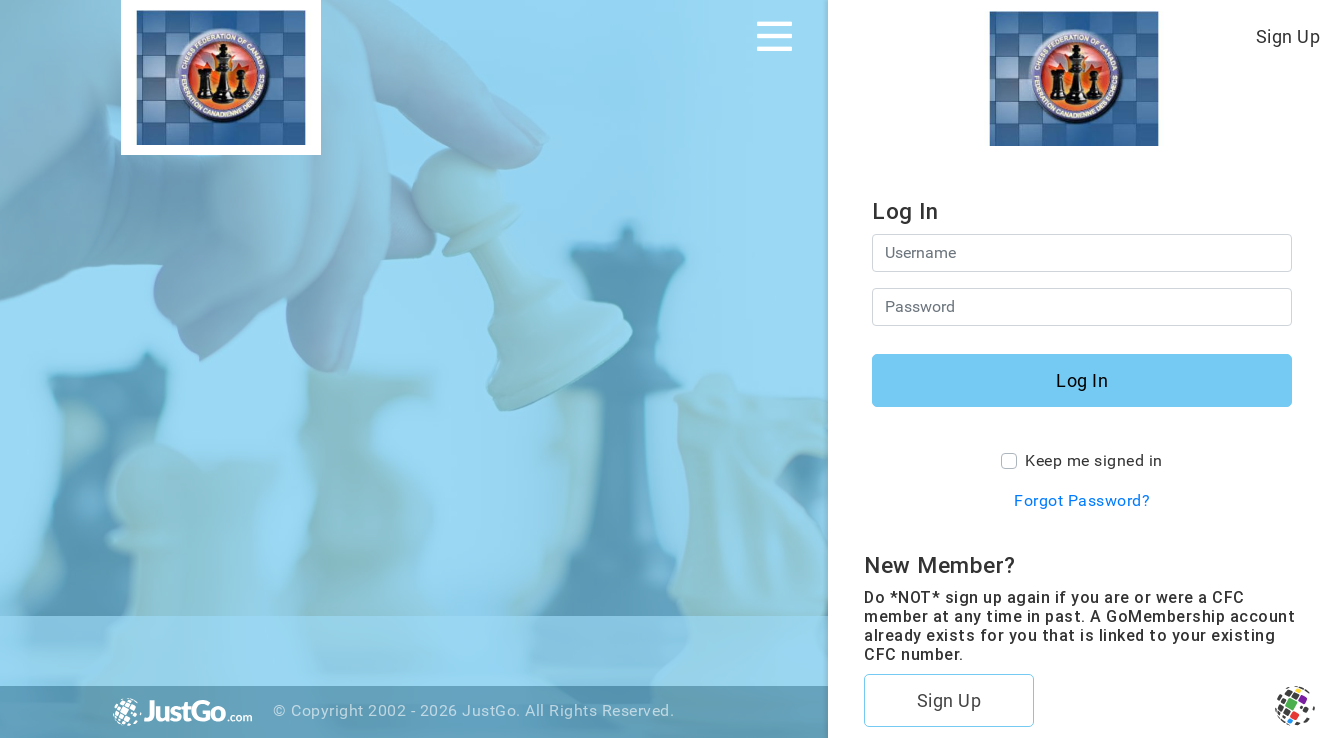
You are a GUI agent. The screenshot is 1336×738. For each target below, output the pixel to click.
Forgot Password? (1082, 500)
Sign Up (1288, 36)
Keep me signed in (1094, 460)
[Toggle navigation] (774, 36)
